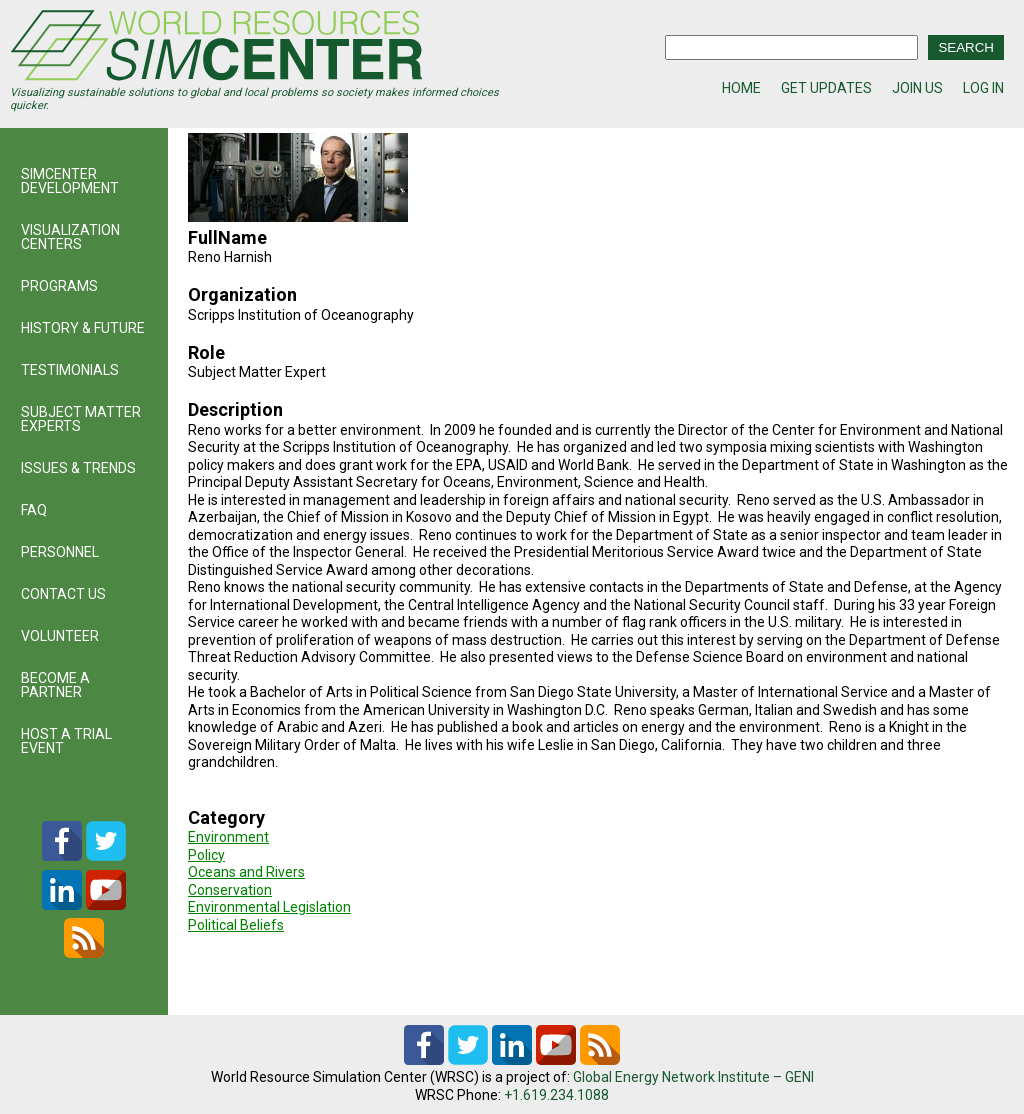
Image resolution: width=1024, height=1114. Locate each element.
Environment (228, 837)
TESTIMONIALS (70, 370)
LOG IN (983, 88)
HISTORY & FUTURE (83, 328)
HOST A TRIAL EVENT (66, 741)
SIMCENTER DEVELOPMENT (70, 181)
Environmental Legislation (269, 907)
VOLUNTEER (60, 636)
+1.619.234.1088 (556, 1095)
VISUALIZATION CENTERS (70, 237)
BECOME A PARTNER (55, 685)
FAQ (34, 510)
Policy (206, 855)
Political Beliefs (236, 925)
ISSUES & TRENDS (78, 468)
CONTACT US (63, 594)
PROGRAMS (59, 286)
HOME (741, 88)
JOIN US (917, 88)
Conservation (230, 890)
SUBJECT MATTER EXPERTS (81, 419)
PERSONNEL (60, 552)
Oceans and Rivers (246, 872)
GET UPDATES (826, 88)
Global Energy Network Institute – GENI (693, 1077)
